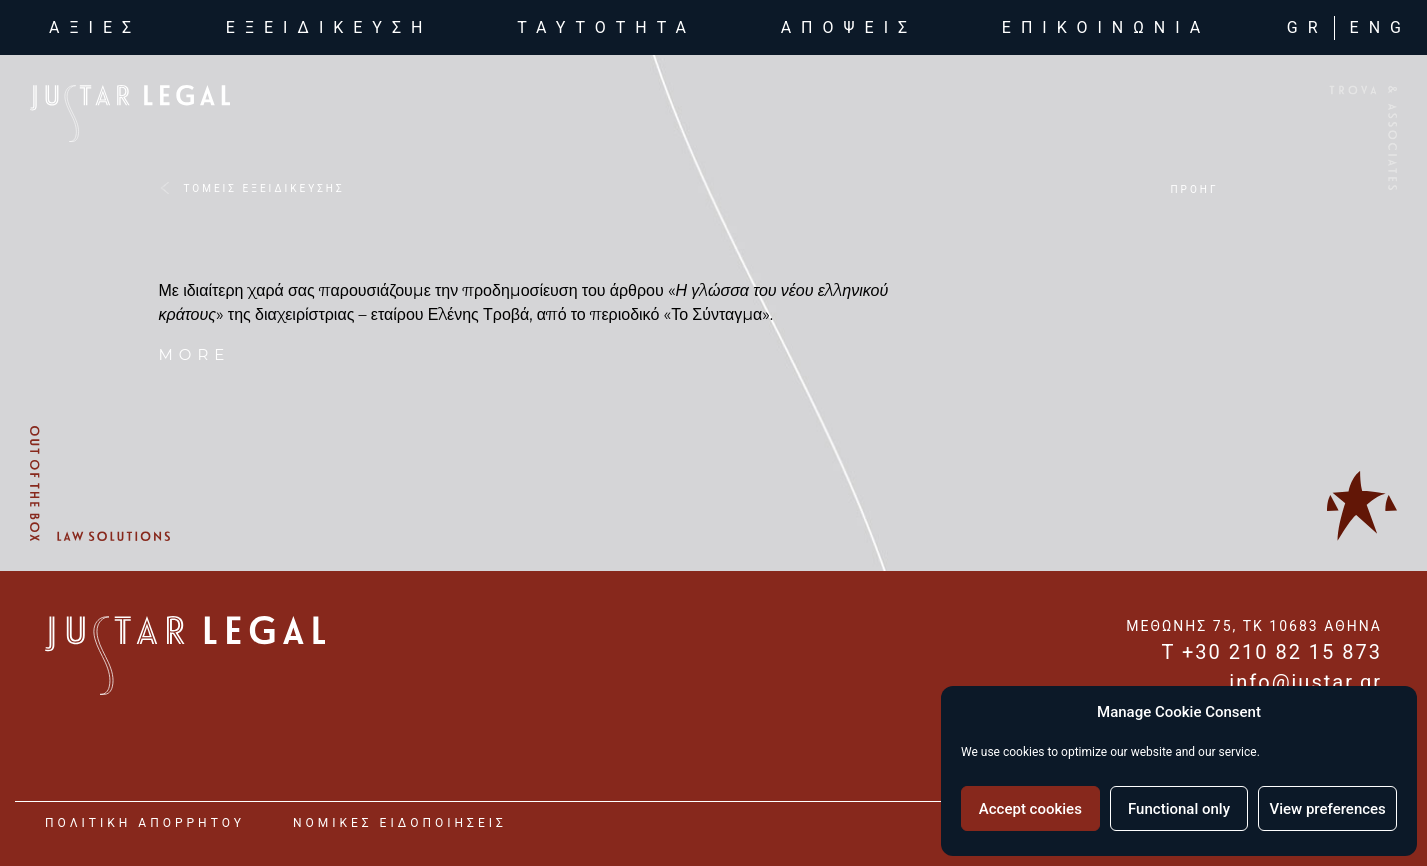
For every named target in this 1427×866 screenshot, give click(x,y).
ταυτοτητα (606, 27)
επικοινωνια (1106, 27)
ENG (1380, 27)
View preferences (1328, 809)
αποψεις (849, 27)
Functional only (1179, 809)
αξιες (99, 26)
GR (1307, 27)
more (195, 354)
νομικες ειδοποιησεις (400, 823)
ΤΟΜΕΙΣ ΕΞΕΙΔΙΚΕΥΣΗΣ (264, 188)
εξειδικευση (329, 27)
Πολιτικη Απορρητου (145, 823)
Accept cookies (1030, 809)
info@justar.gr (1305, 682)
